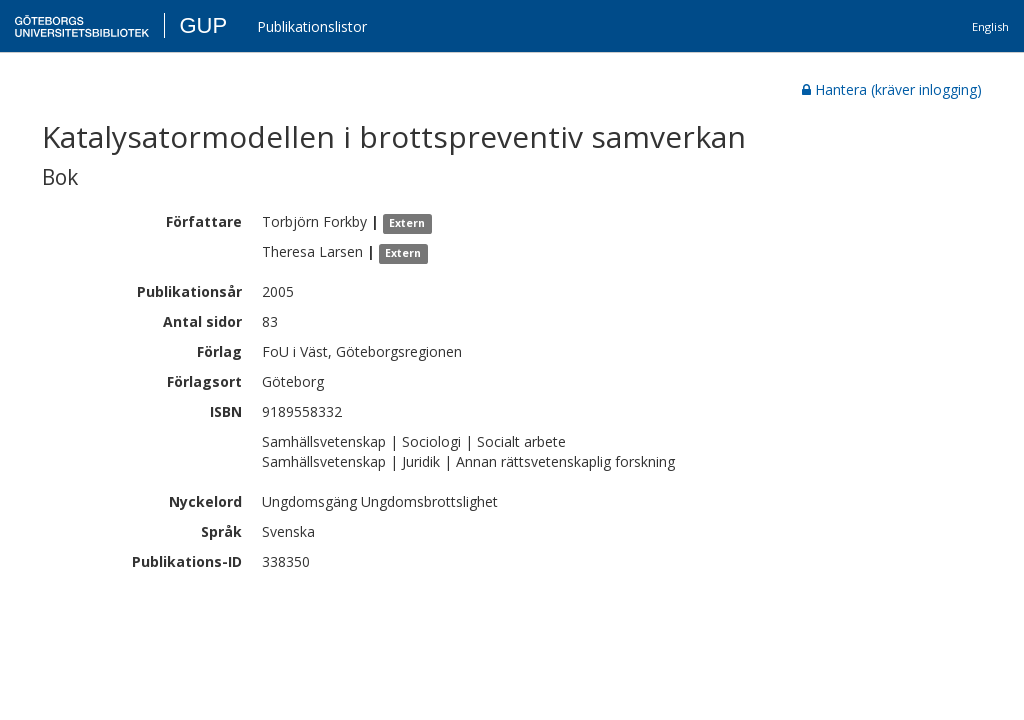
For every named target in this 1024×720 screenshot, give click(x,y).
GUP (203, 25)
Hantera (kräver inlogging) (892, 89)
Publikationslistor (312, 26)
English (990, 26)
